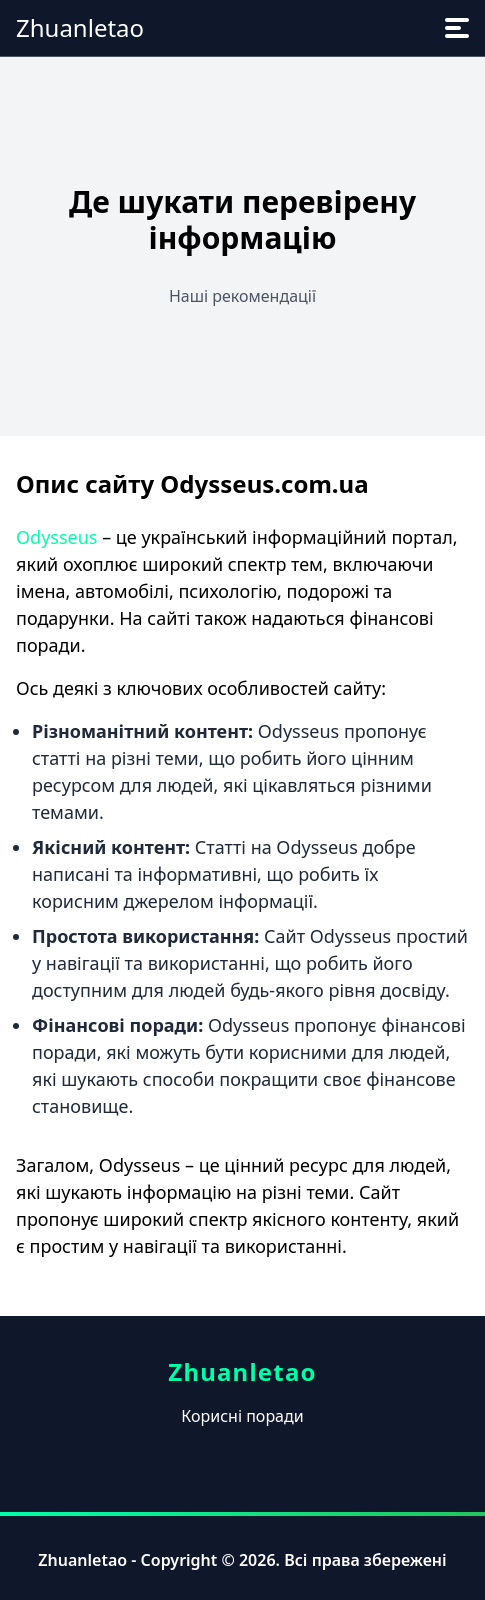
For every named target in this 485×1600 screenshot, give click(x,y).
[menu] (457, 28)
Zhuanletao (80, 27)
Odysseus (56, 537)
